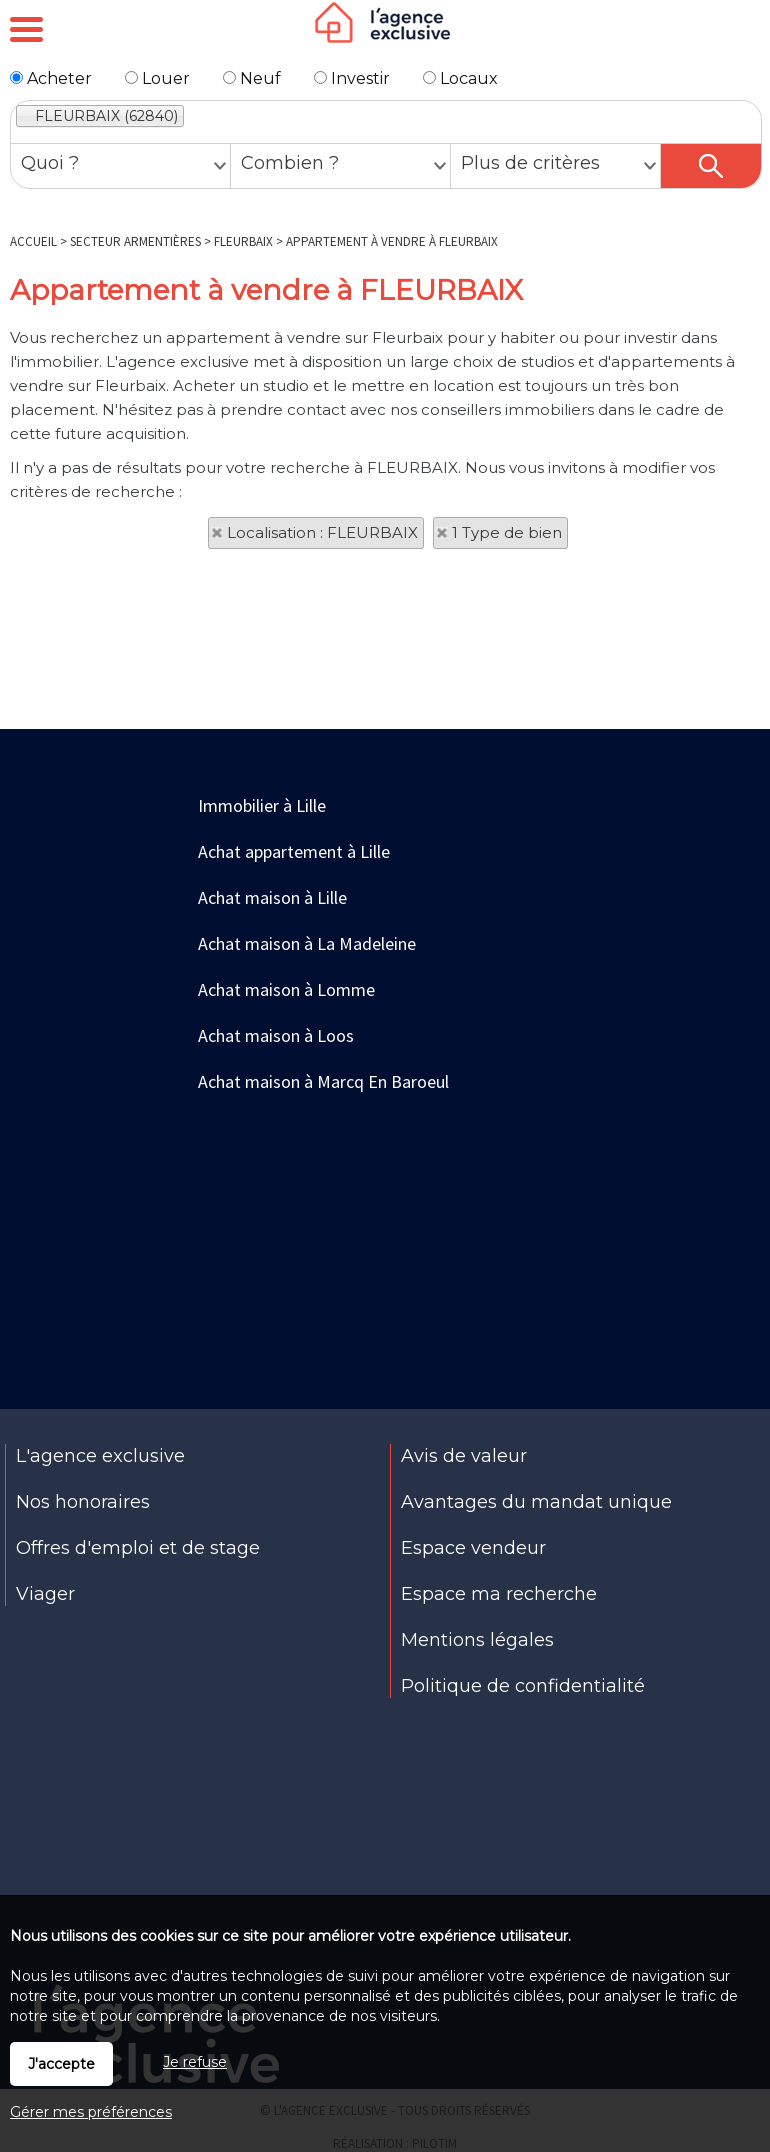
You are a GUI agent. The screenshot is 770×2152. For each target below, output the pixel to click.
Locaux (460, 78)
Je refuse (195, 2062)
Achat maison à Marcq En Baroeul (323, 1081)
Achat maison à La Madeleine (307, 943)
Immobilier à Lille (262, 805)
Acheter (51, 78)
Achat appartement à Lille (294, 851)
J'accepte (61, 2064)
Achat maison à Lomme (286, 989)
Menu (26, 30)
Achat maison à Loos (276, 1035)
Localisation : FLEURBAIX (322, 532)
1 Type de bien (507, 532)
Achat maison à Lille (272, 897)
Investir (352, 78)
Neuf (252, 78)
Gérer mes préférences (91, 2112)
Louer (157, 78)
